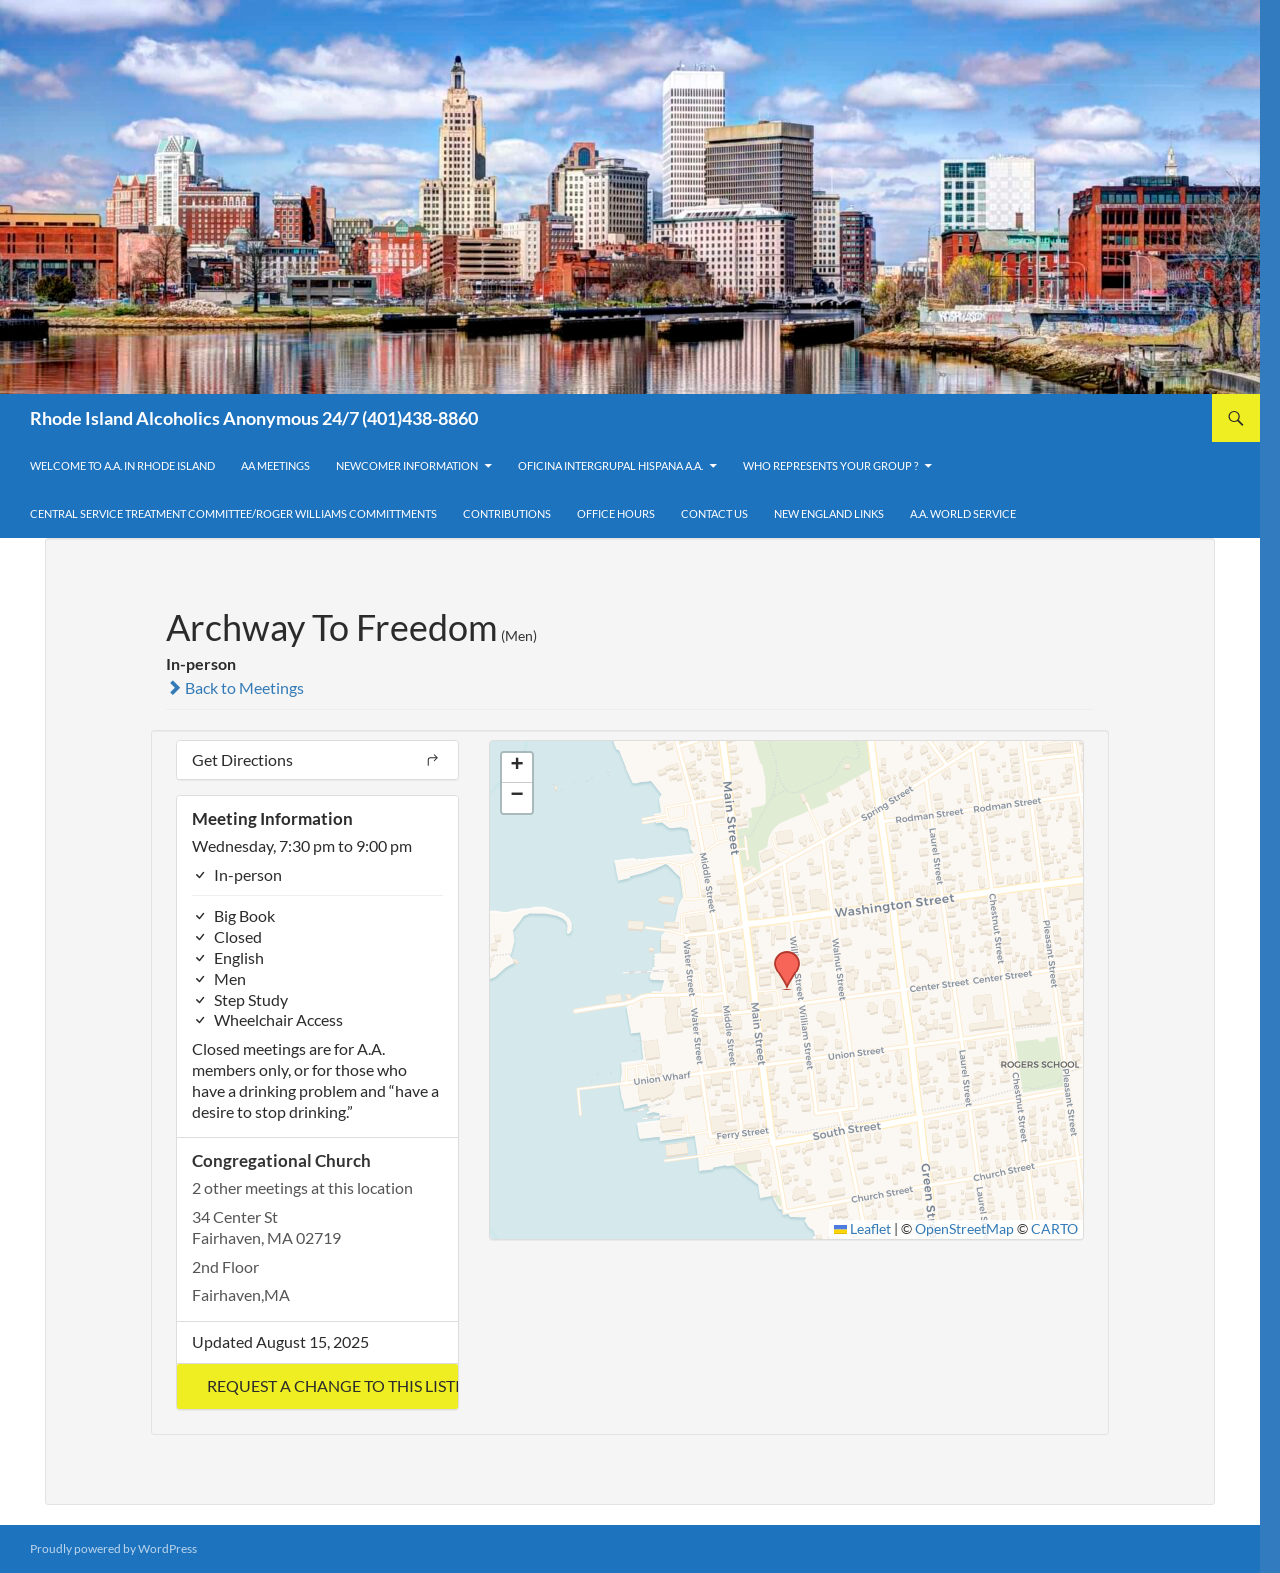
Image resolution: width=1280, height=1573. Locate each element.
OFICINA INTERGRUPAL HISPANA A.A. (610, 465)
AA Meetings (275, 465)
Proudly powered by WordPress (113, 1548)
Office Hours (616, 513)
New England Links (829, 513)
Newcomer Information (407, 465)
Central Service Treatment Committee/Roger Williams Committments (233, 513)
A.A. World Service (963, 513)
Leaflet (863, 1229)
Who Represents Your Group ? (830, 465)
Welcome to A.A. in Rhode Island (122, 465)
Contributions (507, 513)
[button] (317, 1386)
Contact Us (714, 513)
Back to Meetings (235, 687)
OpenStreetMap (964, 1229)
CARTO (1054, 1229)
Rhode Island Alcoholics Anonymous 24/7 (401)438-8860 (254, 418)
